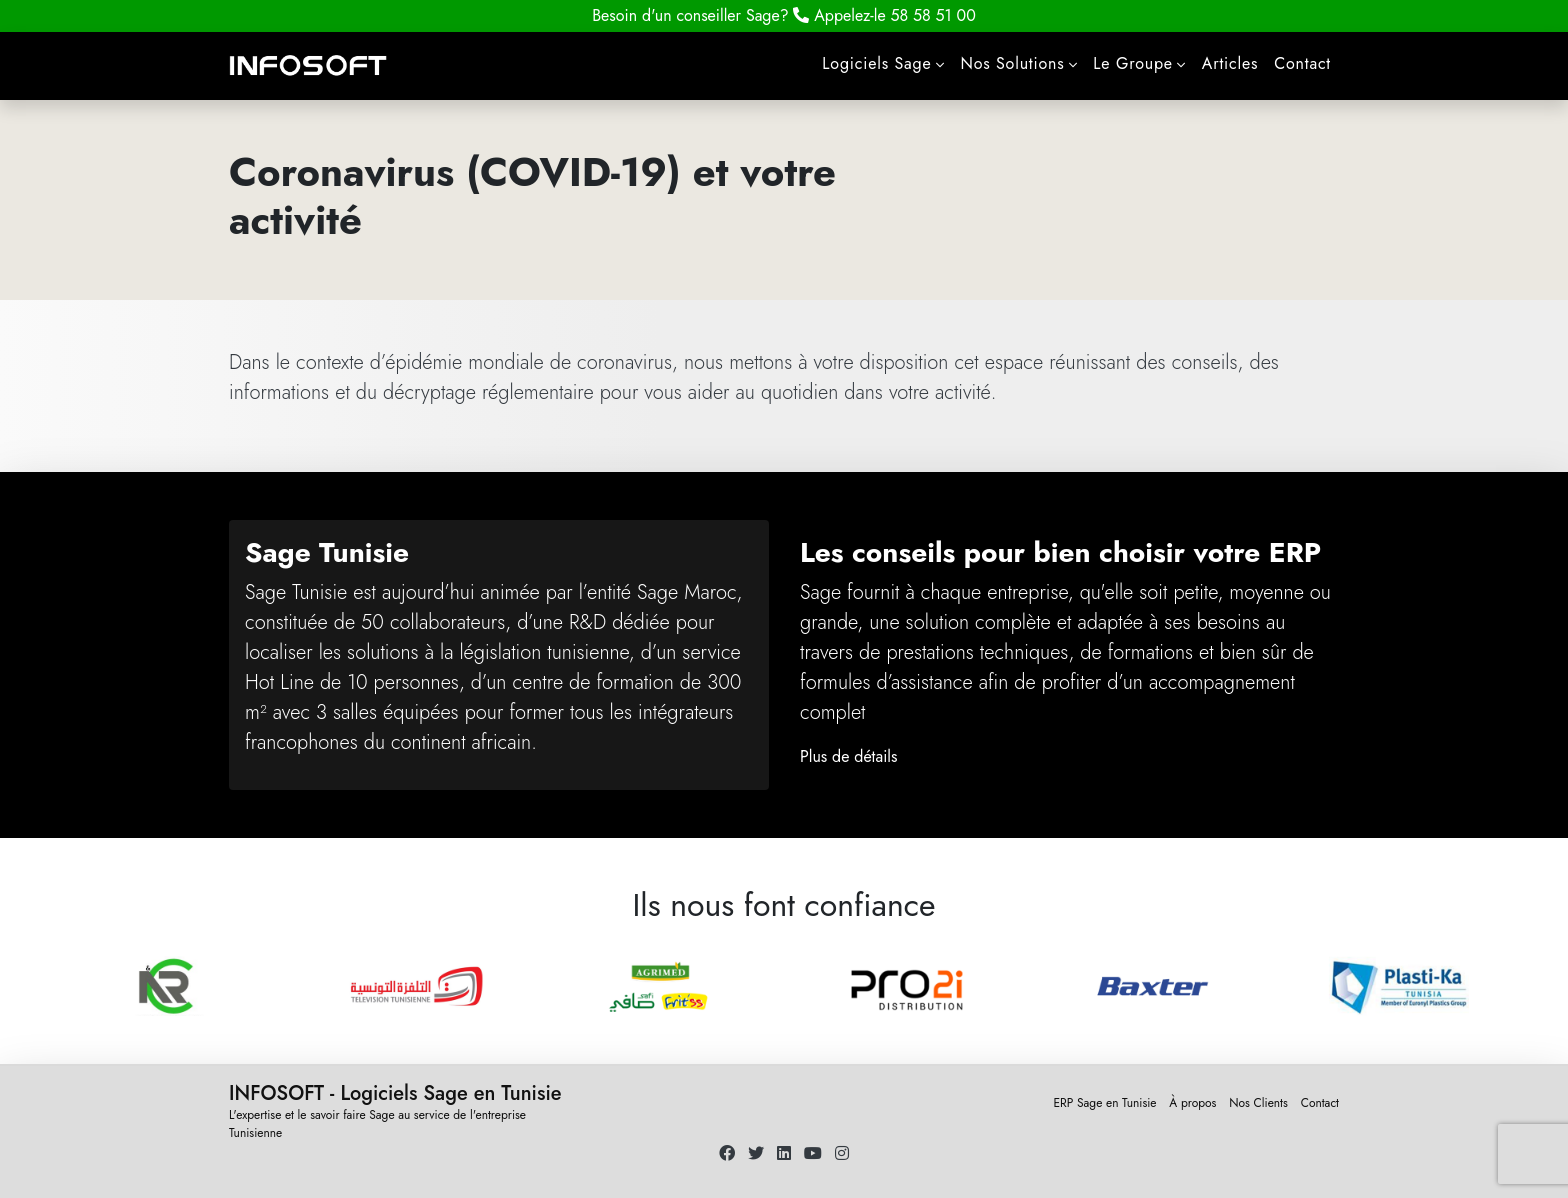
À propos (1192, 1103)
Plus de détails (848, 756)
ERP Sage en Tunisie (1105, 1103)
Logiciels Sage (876, 63)
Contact (1302, 63)
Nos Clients (1258, 1103)
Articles (1230, 63)
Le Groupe (1133, 63)
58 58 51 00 (884, 15)
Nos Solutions (1012, 63)
